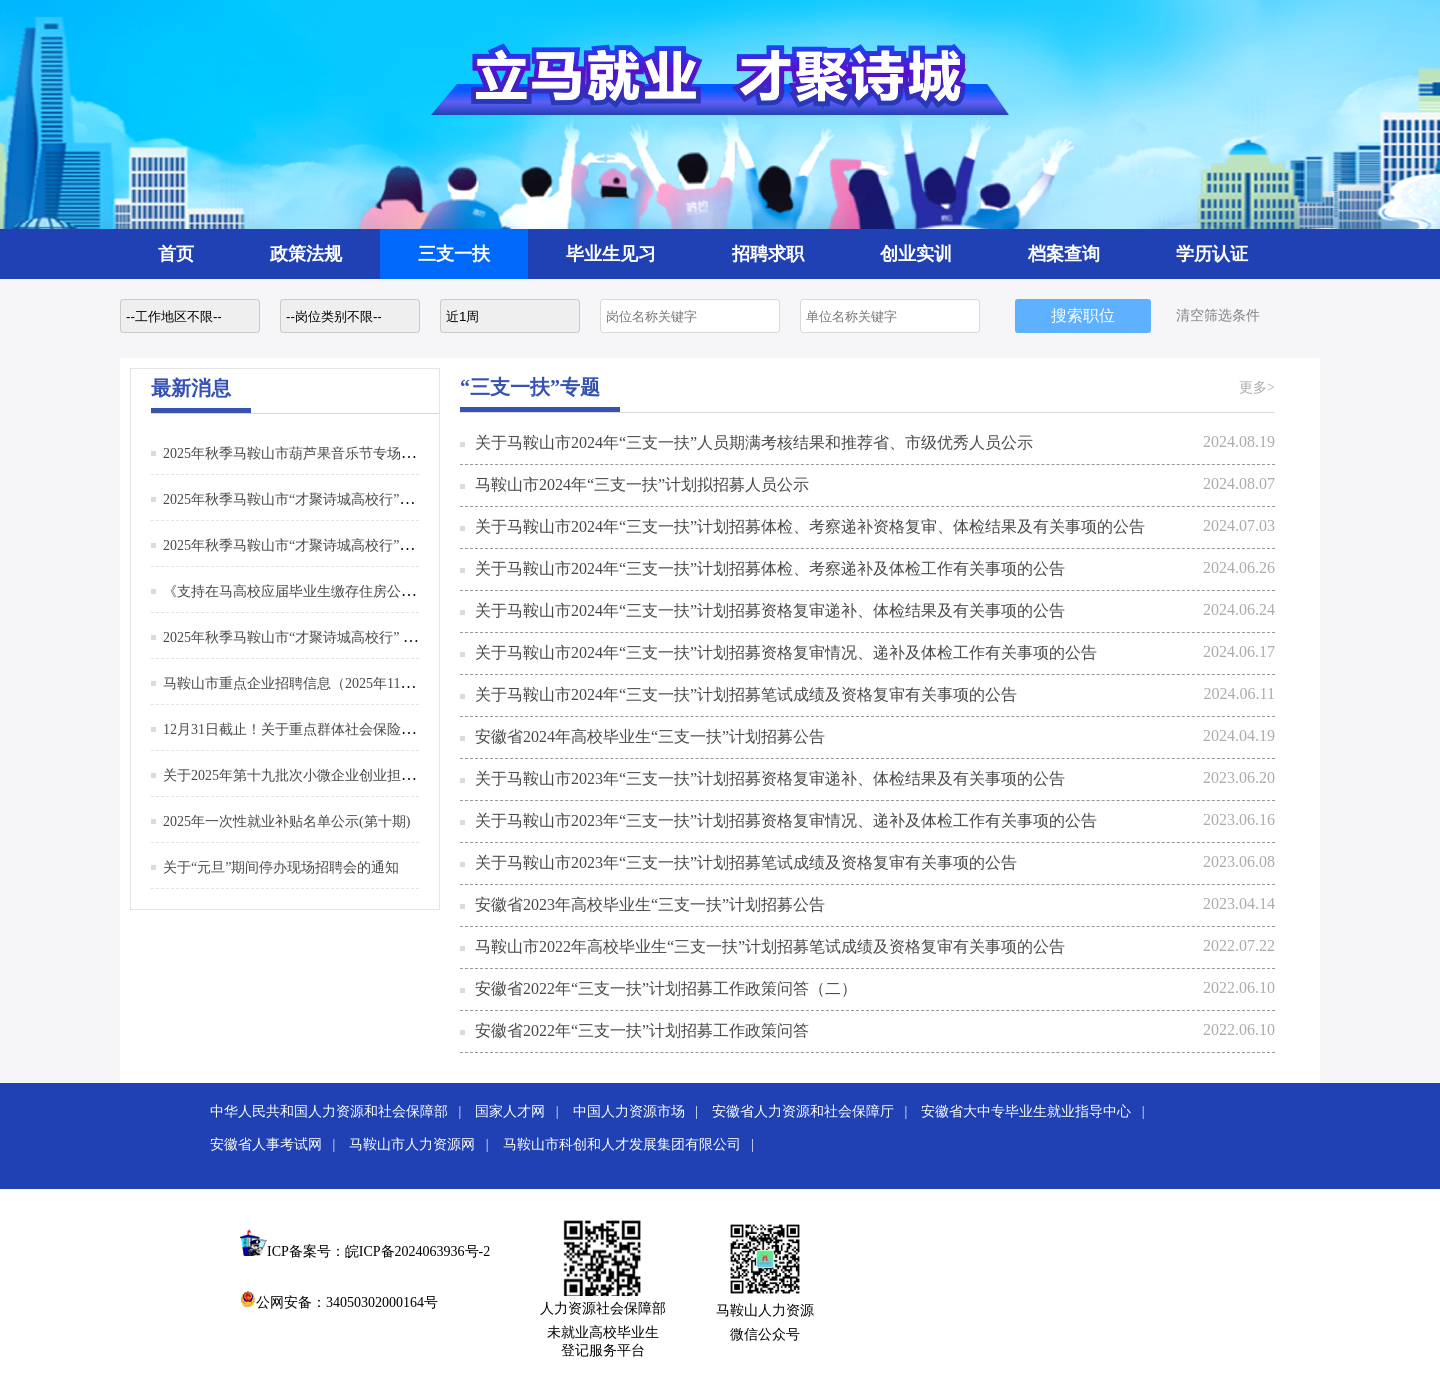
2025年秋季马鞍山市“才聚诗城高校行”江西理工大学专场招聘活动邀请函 (386, 499)
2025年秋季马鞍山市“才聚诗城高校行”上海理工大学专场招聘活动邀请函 (386, 545)
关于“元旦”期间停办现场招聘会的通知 (281, 867)
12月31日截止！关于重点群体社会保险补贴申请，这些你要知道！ (366, 729)
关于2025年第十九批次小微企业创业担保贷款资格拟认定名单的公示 (373, 775)
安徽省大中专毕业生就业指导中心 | (1038, 1111)
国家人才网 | (522, 1111)
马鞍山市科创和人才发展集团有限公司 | (634, 1144)
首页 (176, 254)
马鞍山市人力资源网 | (424, 1144)
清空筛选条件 (1218, 315)
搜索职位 (1083, 315)
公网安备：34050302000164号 (339, 1302)
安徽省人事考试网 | (278, 1144)
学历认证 (1212, 254)
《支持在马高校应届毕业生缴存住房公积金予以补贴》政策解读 (359, 591)
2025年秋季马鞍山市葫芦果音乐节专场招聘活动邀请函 (331, 453)
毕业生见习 (611, 254)
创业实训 (916, 254)
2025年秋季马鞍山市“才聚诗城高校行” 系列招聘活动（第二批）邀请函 (381, 637)
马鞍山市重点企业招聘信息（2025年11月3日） (306, 683)
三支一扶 (454, 254)
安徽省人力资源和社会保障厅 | (815, 1111)
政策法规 (306, 254)
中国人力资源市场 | (641, 1111)
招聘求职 (768, 254)
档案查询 (1064, 254)
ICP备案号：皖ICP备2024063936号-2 (378, 1251)
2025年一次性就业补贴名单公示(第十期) (286, 821)
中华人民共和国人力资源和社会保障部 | (341, 1111)
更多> (1257, 387)
